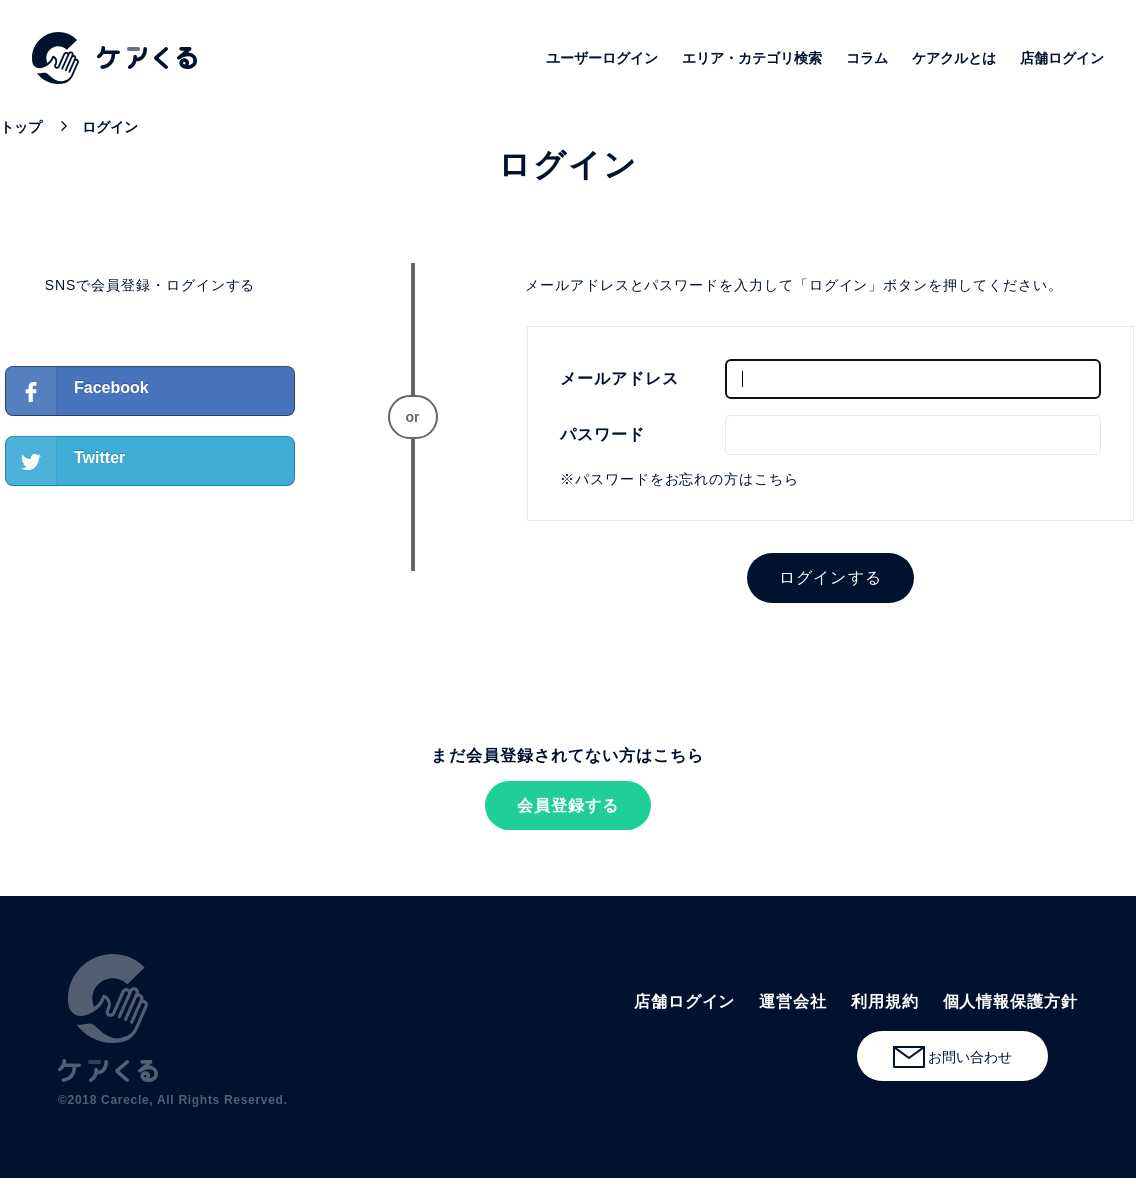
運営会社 (793, 1001)
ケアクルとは (954, 58)
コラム (867, 58)
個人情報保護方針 (1010, 1001)
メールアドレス (620, 378)
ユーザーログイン (602, 58)
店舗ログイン (1062, 58)
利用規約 (885, 1001)
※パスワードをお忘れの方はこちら (679, 479)
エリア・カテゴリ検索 (752, 58)
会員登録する (568, 805)
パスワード (602, 434)
